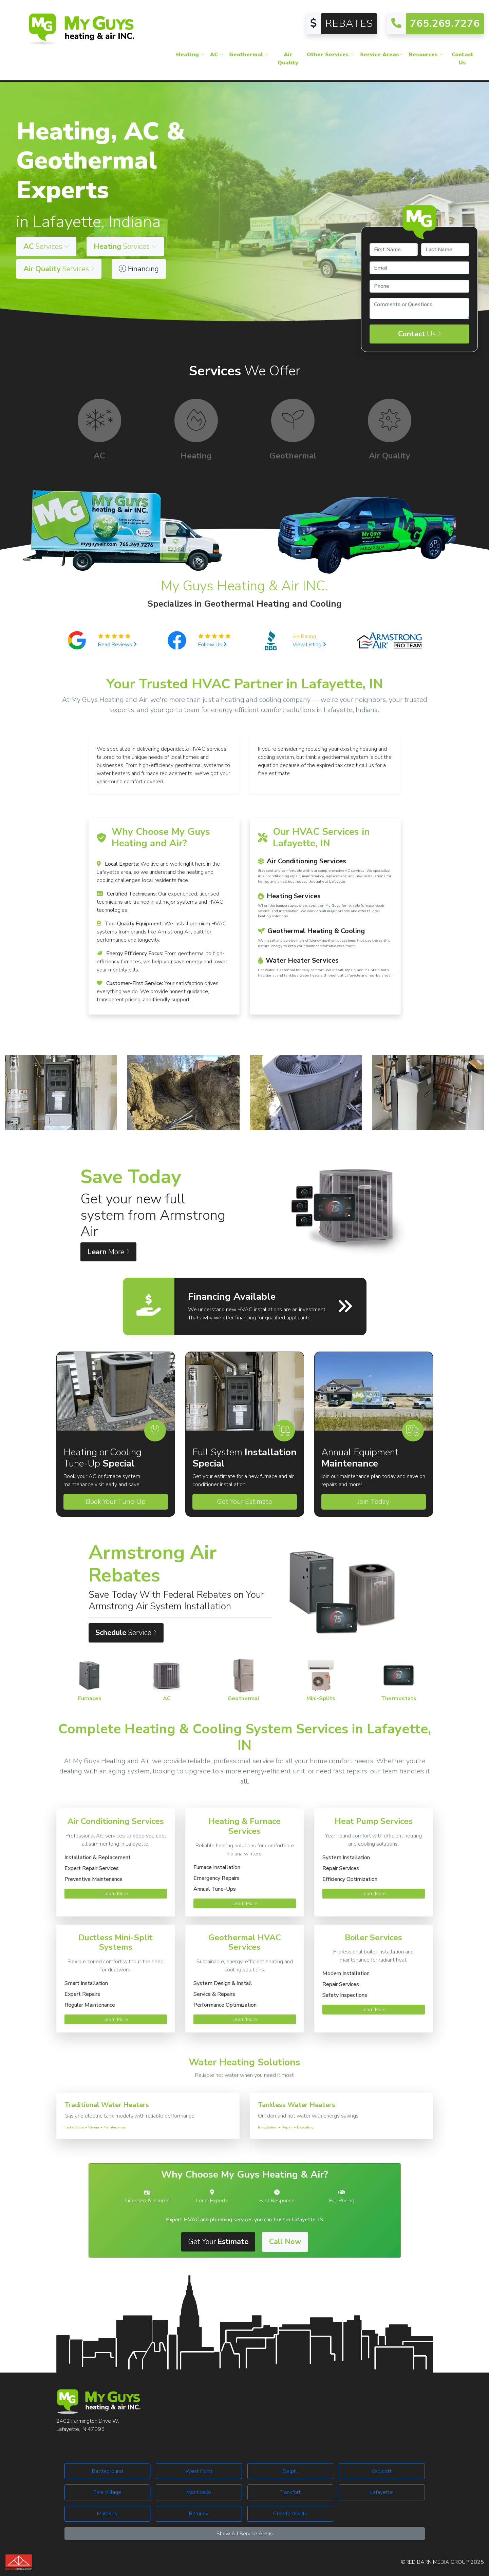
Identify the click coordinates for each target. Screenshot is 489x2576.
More (108, 1252)
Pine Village (107, 2492)
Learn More (116, 1893)
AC (217, 55)
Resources (426, 55)
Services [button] (46, 246)
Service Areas (381, 55)
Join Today (373, 1501)
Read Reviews (117, 644)
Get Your (218, 2242)
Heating (190, 55)
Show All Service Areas (245, 2533)
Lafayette (381, 2492)
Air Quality (288, 59)
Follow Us (212, 644)
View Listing (309, 644)
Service (126, 1633)
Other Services (331, 55)
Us (419, 334)
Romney (198, 2513)
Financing (139, 269)
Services (58, 269)
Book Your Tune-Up (116, 1501)
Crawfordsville (290, 2513)
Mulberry (107, 2513)
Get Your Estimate (244, 1501)
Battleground (107, 2471)
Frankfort (290, 2492)
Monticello (198, 2492)
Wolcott (382, 2471)
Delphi (290, 2471)
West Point (198, 2471)
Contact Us (462, 59)
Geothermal (249, 55)
